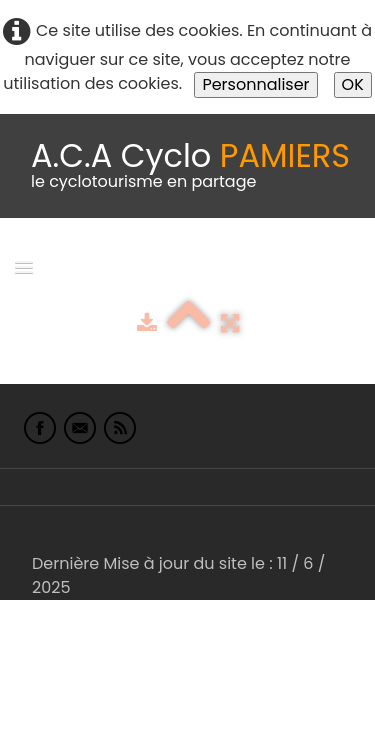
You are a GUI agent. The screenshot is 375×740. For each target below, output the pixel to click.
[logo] (190, 166)
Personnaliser (255, 84)
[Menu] (24, 266)
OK (353, 84)
